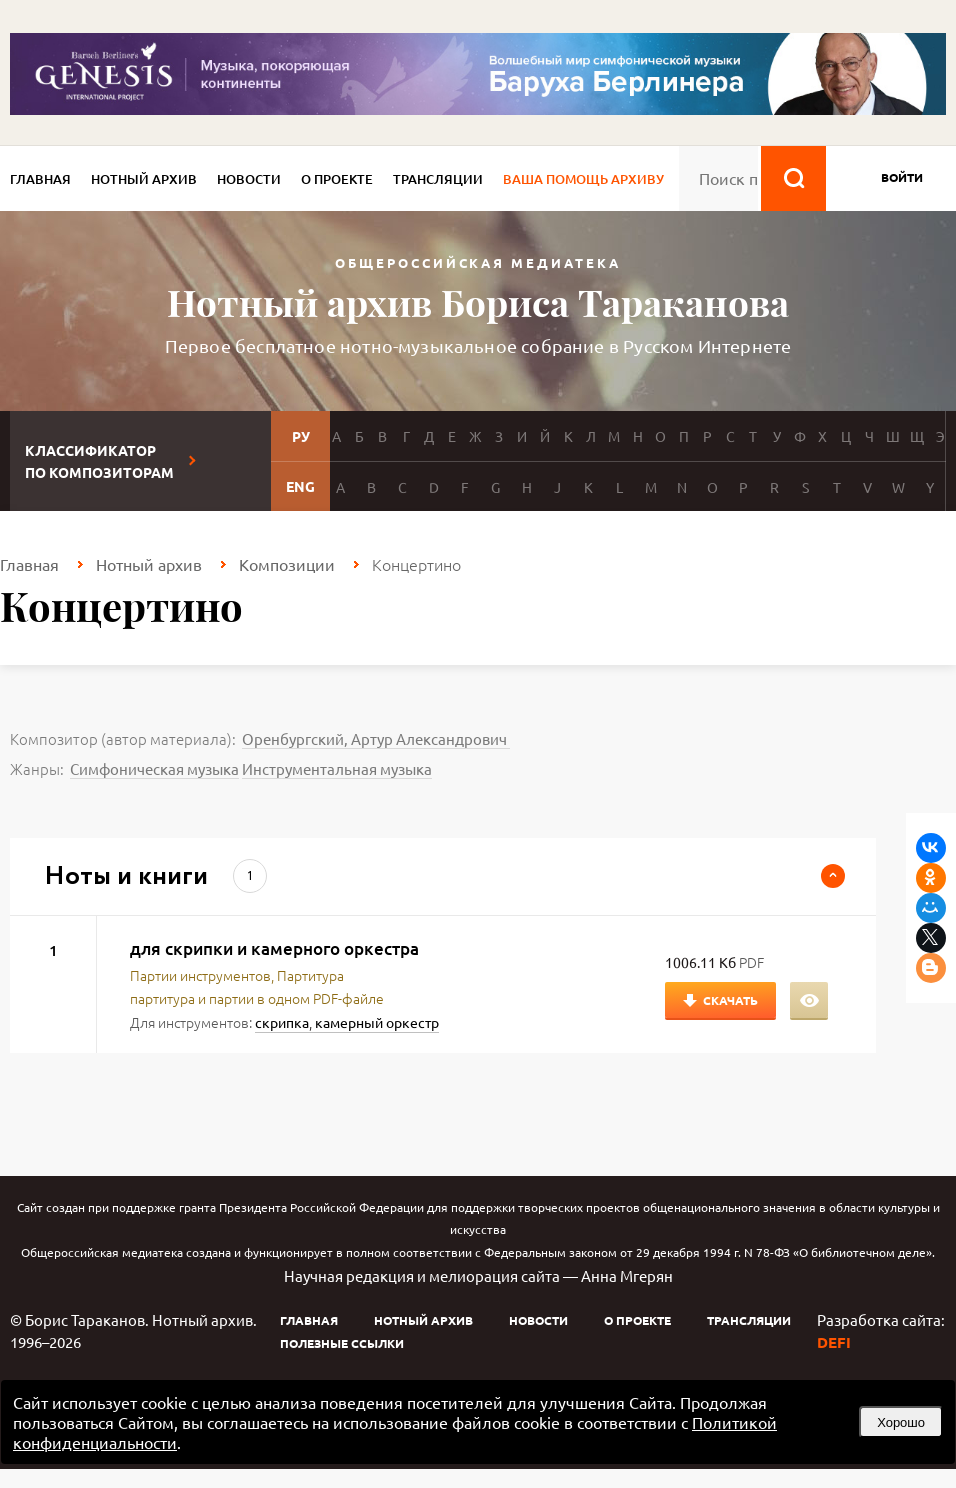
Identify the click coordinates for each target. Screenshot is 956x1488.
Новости (249, 179)
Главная (40, 179)
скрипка (282, 1022)
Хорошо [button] (901, 1422)
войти (902, 177)
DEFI (834, 1342)
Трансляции (438, 179)
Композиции (287, 564)
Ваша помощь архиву (583, 179)
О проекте (337, 179)
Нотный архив (144, 179)
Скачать (730, 1000)
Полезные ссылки (342, 1343)
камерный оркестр (377, 1022)
